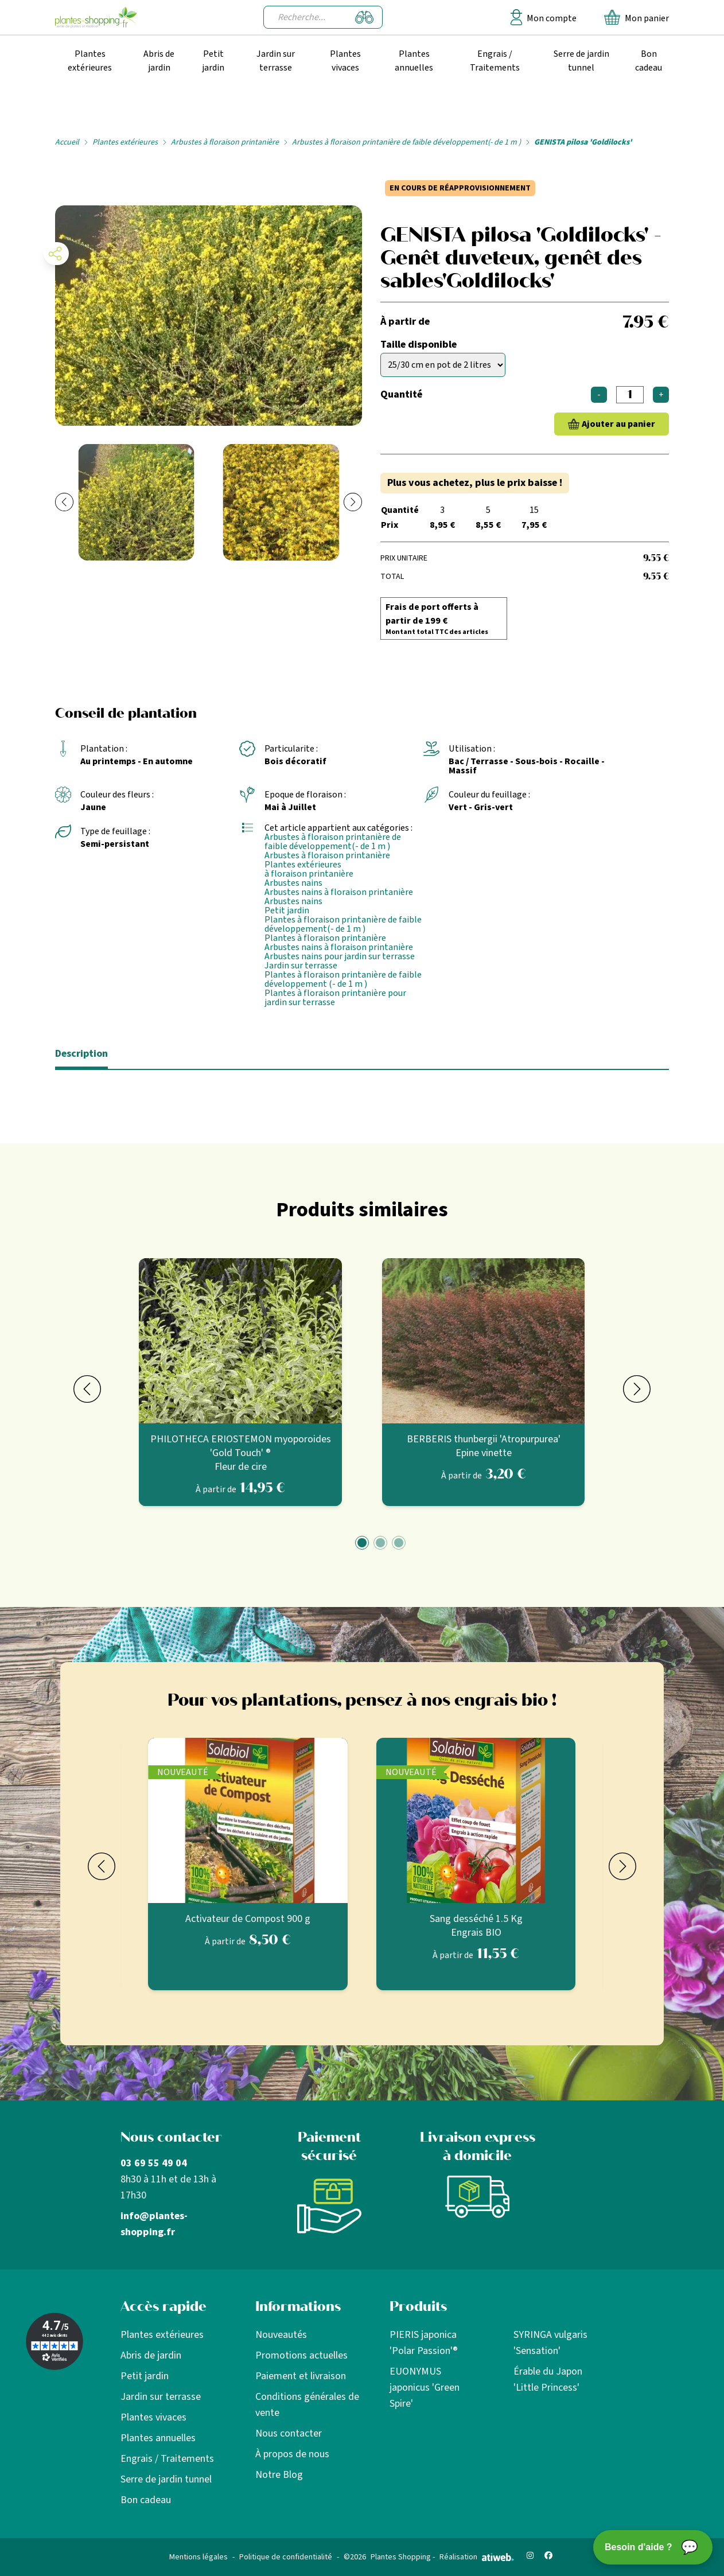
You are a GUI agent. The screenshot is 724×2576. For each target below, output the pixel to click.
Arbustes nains (293, 883)
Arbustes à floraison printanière (225, 142)
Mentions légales (198, 2557)
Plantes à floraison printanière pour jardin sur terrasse (335, 998)
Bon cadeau (648, 61)
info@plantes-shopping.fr (154, 2224)
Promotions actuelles (301, 2355)
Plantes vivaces (345, 61)
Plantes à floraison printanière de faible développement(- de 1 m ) (343, 924)
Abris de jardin (158, 61)
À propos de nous (292, 2454)
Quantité (401, 394)
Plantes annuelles (414, 61)
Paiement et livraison (300, 2376)
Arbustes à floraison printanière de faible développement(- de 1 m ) (406, 142)
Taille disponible (418, 344)
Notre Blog (279, 2475)
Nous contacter (288, 2433)
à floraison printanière (308, 873)
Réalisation (476, 2557)
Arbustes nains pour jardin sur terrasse (339, 956)
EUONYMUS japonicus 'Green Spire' (425, 2387)
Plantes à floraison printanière (325, 938)
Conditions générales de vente (307, 2405)
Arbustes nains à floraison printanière (338, 892)
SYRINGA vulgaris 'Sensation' (550, 2343)
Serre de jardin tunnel (581, 61)
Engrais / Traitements (495, 61)
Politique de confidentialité (285, 2557)
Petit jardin (213, 61)
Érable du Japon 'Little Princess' (547, 2379)
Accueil (67, 142)
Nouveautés (281, 2335)
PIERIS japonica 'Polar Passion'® (424, 2343)
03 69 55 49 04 (153, 2163)
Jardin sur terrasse (275, 61)
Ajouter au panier (618, 424)
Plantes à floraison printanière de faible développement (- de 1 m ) (343, 979)
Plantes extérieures (90, 61)
